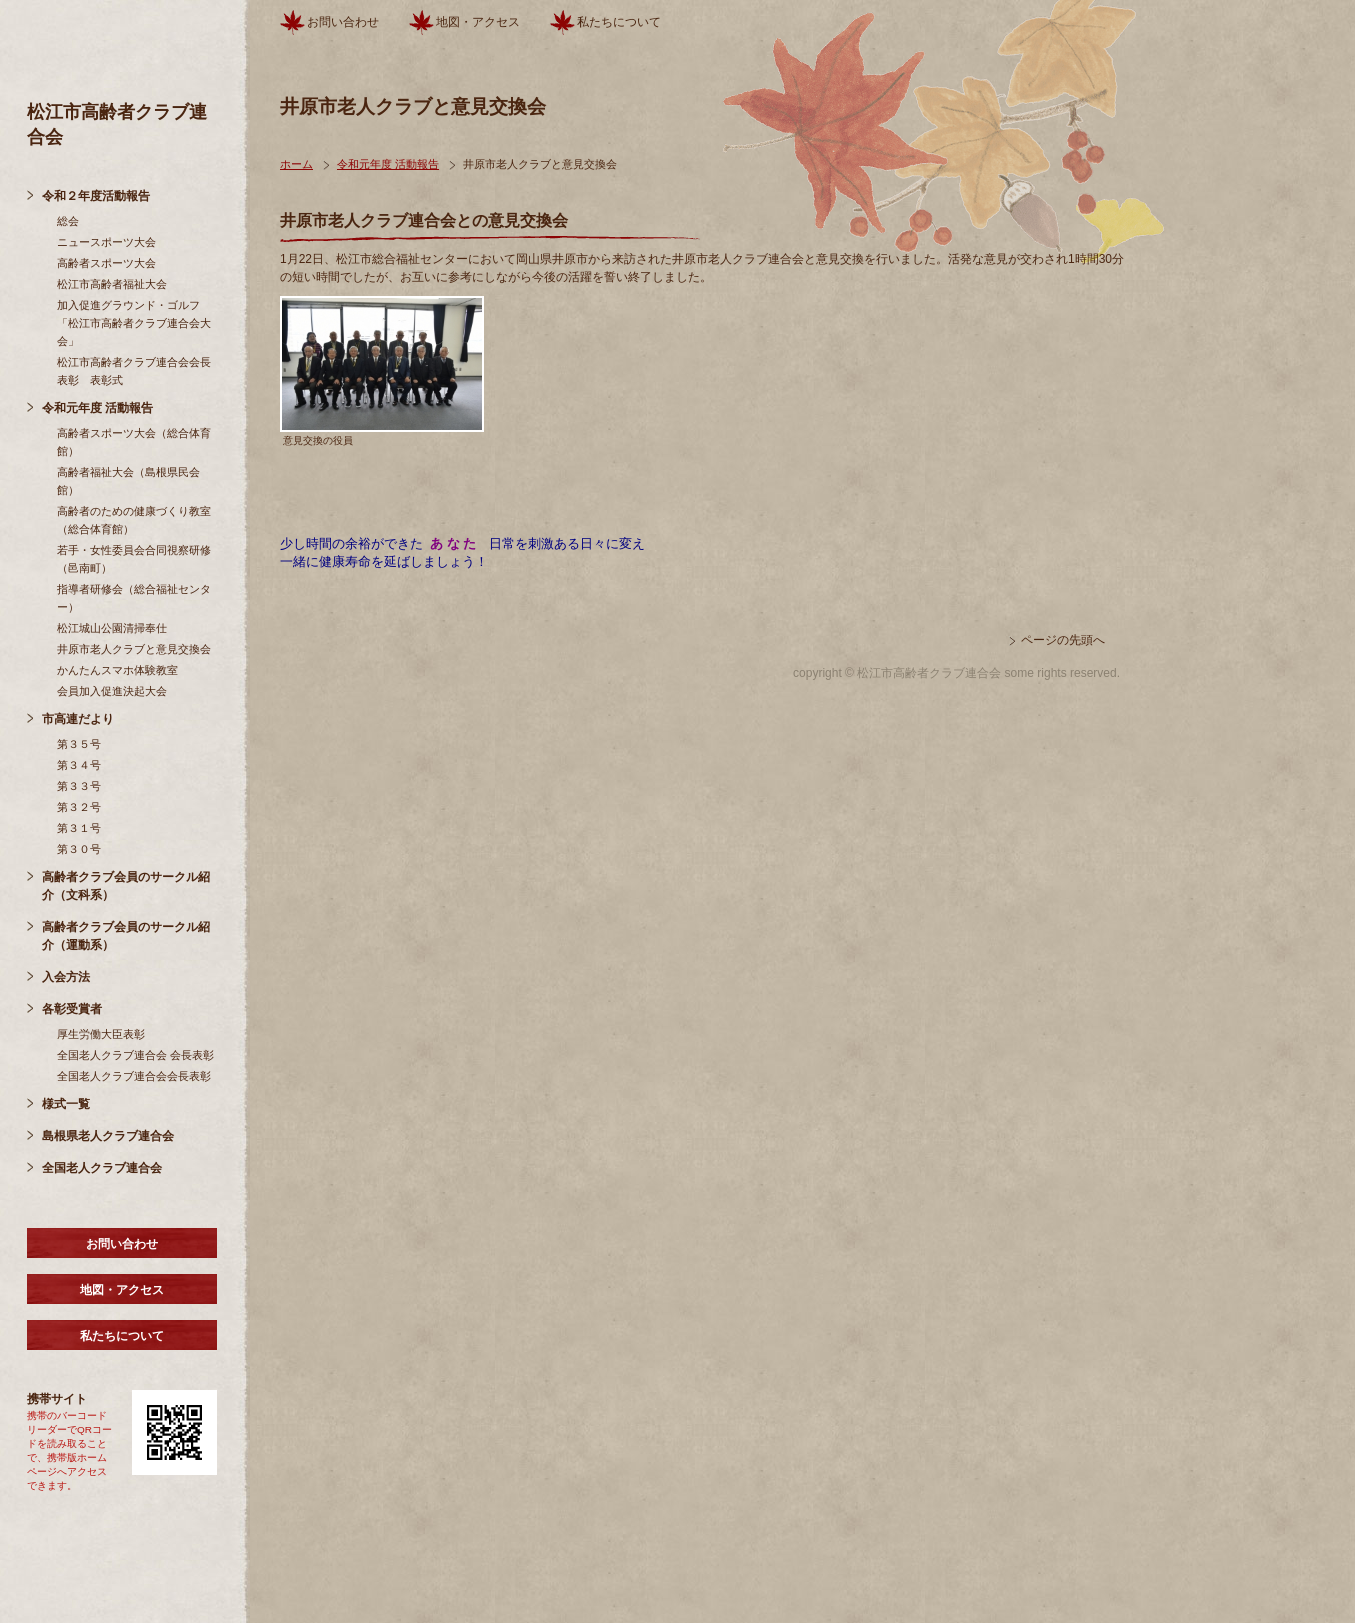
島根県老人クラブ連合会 (108, 1136)
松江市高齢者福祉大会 (112, 284)
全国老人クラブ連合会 (102, 1168)
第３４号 (79, 765)
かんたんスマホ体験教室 (117, 670)
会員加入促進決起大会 (112, 691)
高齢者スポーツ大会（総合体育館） (134, 442)
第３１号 (79, 828)
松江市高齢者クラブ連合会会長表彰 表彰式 (134, 371)
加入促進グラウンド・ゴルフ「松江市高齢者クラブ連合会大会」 (134, 323)
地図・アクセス (122, 1290)
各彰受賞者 (72, 1009)
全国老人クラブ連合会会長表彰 (134, 1076)
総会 (68, 221)
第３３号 (79, 786)
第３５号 (79, 744)
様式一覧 (66, 1104)
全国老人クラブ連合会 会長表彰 (135, 1055)
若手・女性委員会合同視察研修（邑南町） (134, 559)
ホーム (296, 164)
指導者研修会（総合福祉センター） (134, 598)
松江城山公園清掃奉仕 (112, 628)
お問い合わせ (122, 1244)
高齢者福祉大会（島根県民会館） (128, 481)
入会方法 (66, 977)
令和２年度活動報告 (96, 196)
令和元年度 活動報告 (97, 408)
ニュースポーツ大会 (106, 242)
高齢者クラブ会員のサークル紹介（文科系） (126, 886)
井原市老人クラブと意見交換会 (134, 649)
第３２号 (79, 807)
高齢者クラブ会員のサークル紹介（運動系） (126, 936)
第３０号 (79, 849)
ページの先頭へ (1063, 640)
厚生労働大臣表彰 (101, 1034)
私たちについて (122, 1336)
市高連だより (78, 719)
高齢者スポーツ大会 (106, 263)
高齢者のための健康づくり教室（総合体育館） (134, 520)
